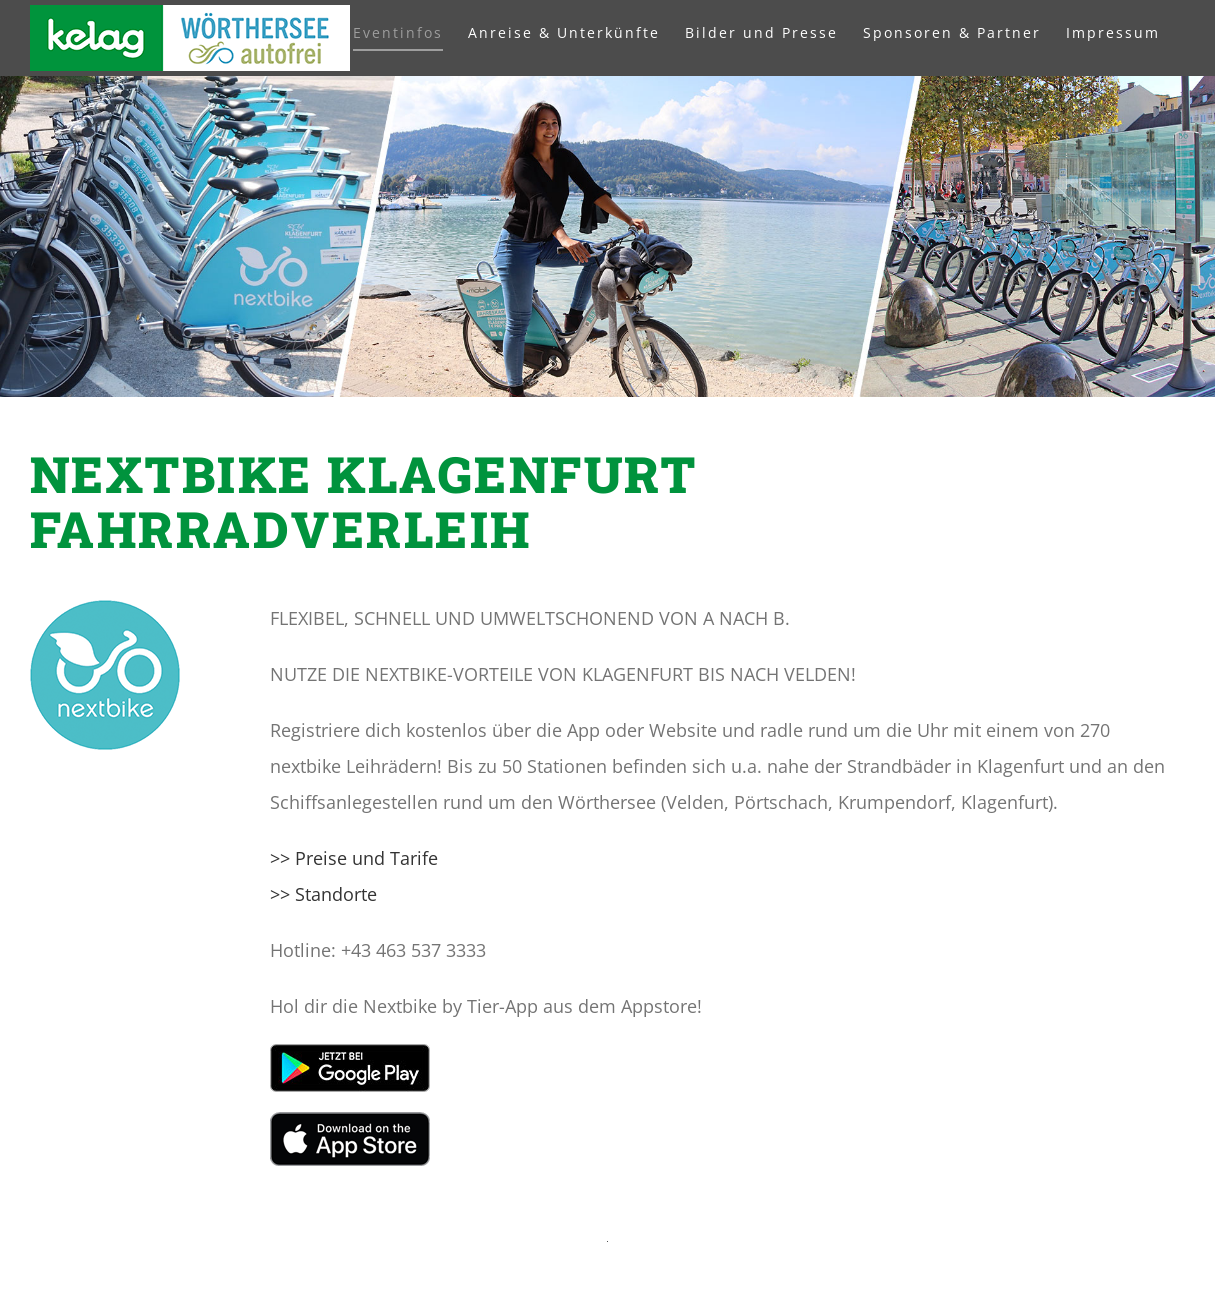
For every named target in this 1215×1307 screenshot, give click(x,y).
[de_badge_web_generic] (350, 1053)
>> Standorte (323, 894)
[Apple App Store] (350, 1121)
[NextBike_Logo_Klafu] (105, 609)
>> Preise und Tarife (354, 858)
